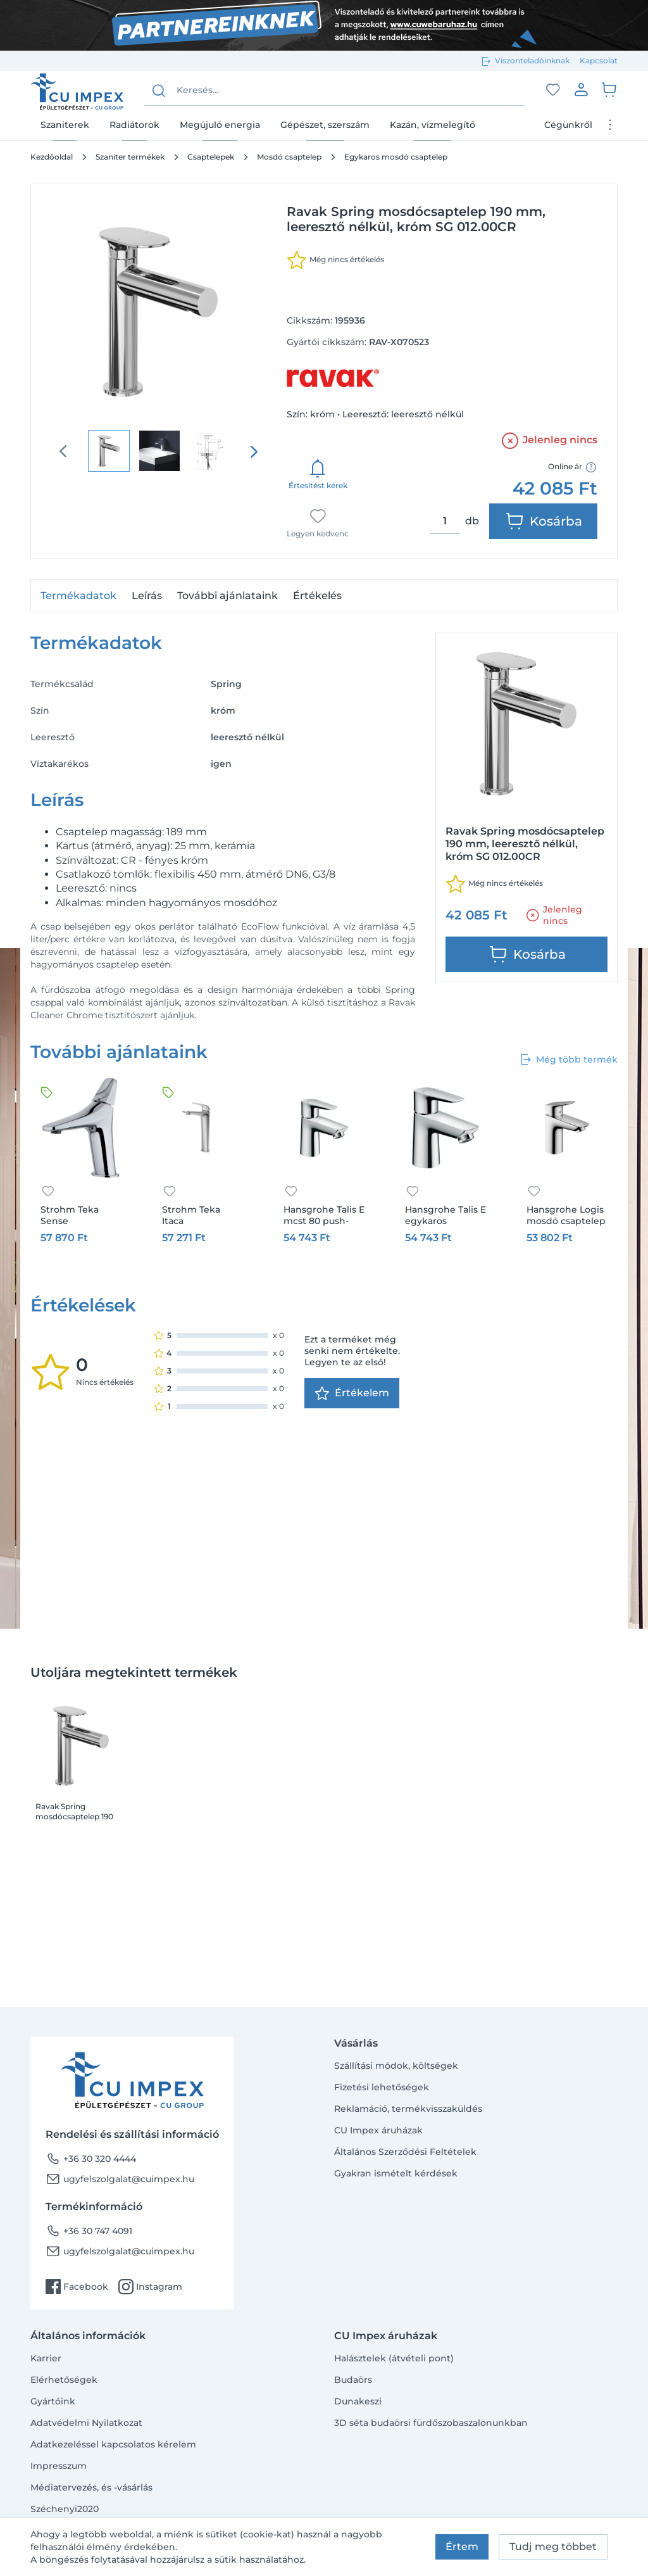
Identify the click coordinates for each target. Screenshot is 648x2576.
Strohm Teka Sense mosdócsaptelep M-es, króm (78, 1215)
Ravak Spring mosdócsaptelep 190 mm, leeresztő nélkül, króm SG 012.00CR (75, 1812)
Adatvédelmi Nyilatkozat (86, 2422)
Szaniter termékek (130, 156)
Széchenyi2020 (64, 2509)
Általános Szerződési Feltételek (405, 2151)
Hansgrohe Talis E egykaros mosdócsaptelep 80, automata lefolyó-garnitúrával (445, 1215)
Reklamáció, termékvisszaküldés (408, 2108)
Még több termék (568, 1059)
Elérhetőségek (63, 2379)
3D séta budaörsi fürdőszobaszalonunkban (431, 2422)
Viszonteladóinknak (532, 60)
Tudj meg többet (553, 2547)
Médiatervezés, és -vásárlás (91, 2487)
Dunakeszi (358, 2401)
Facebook (77, 2286)
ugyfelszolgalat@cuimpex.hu (120, 2179)
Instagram (150, 2286)
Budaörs (353, 2379)
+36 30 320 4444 (91, 2158)
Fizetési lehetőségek (381, 2087)
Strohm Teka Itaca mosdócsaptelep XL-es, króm (200, 1215)
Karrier (45, 2358)
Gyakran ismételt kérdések (396, 2173)
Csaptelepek (210, 156)
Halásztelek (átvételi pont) (394, 2358)
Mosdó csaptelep (289, 156)
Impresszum (58, 2466)
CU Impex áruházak (378, 2130)
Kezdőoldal (51, 156)
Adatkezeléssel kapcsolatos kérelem (113, 2444)
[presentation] (253, 451)
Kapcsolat (599, 60)
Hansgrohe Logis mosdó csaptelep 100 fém (566, 1215)
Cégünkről (568, 124)
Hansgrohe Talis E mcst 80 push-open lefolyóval (324, 1215)
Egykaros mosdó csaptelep (395, 156)
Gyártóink (52, 2401)
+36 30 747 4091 (89, 2230)
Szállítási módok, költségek (396, 2065)
